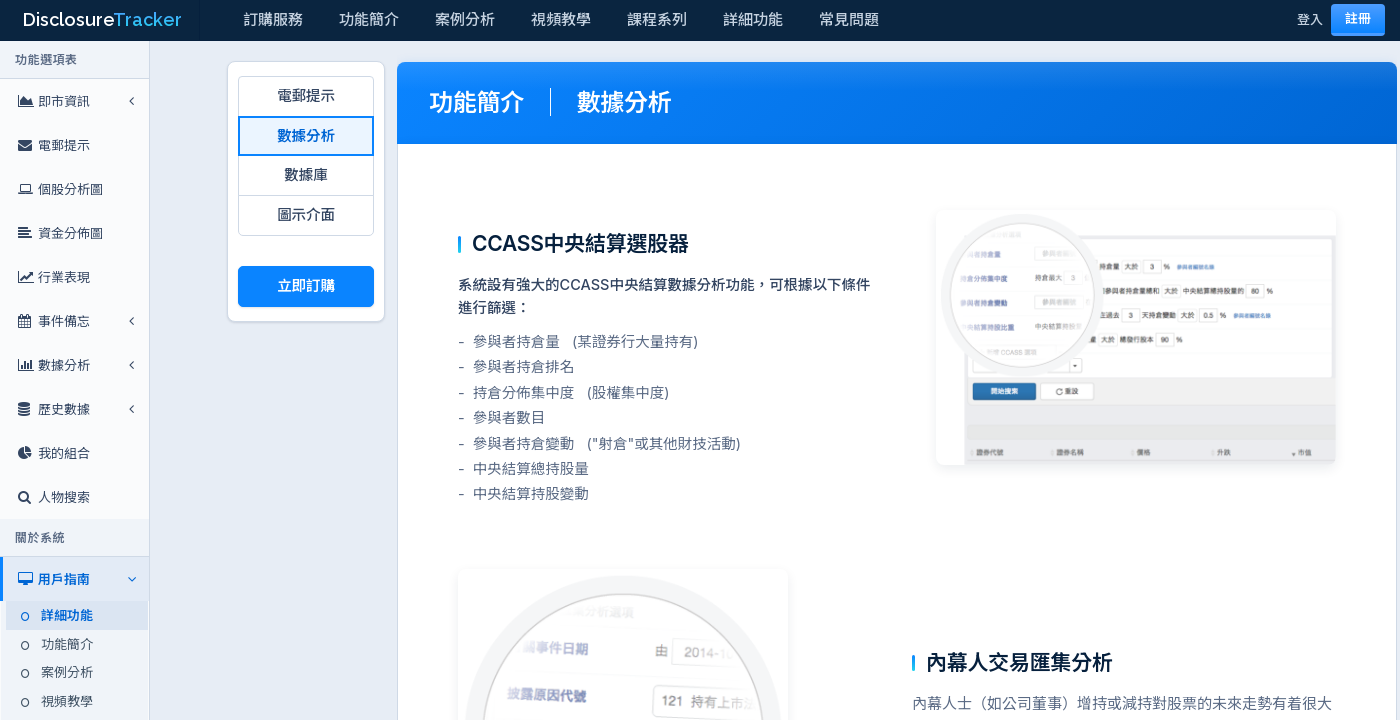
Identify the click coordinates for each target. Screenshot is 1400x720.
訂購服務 (273, 19)
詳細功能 (753, 19)
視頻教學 (561, 19)
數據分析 (306, 135)
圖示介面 (306, 214)
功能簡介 (369, 19)
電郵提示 (306, 95)
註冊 (1358, 18)
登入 (1310, 19)
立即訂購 (306, 285)
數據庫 (305, 174)
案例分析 (465, 19)
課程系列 (657, 19)
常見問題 (849, 19)
